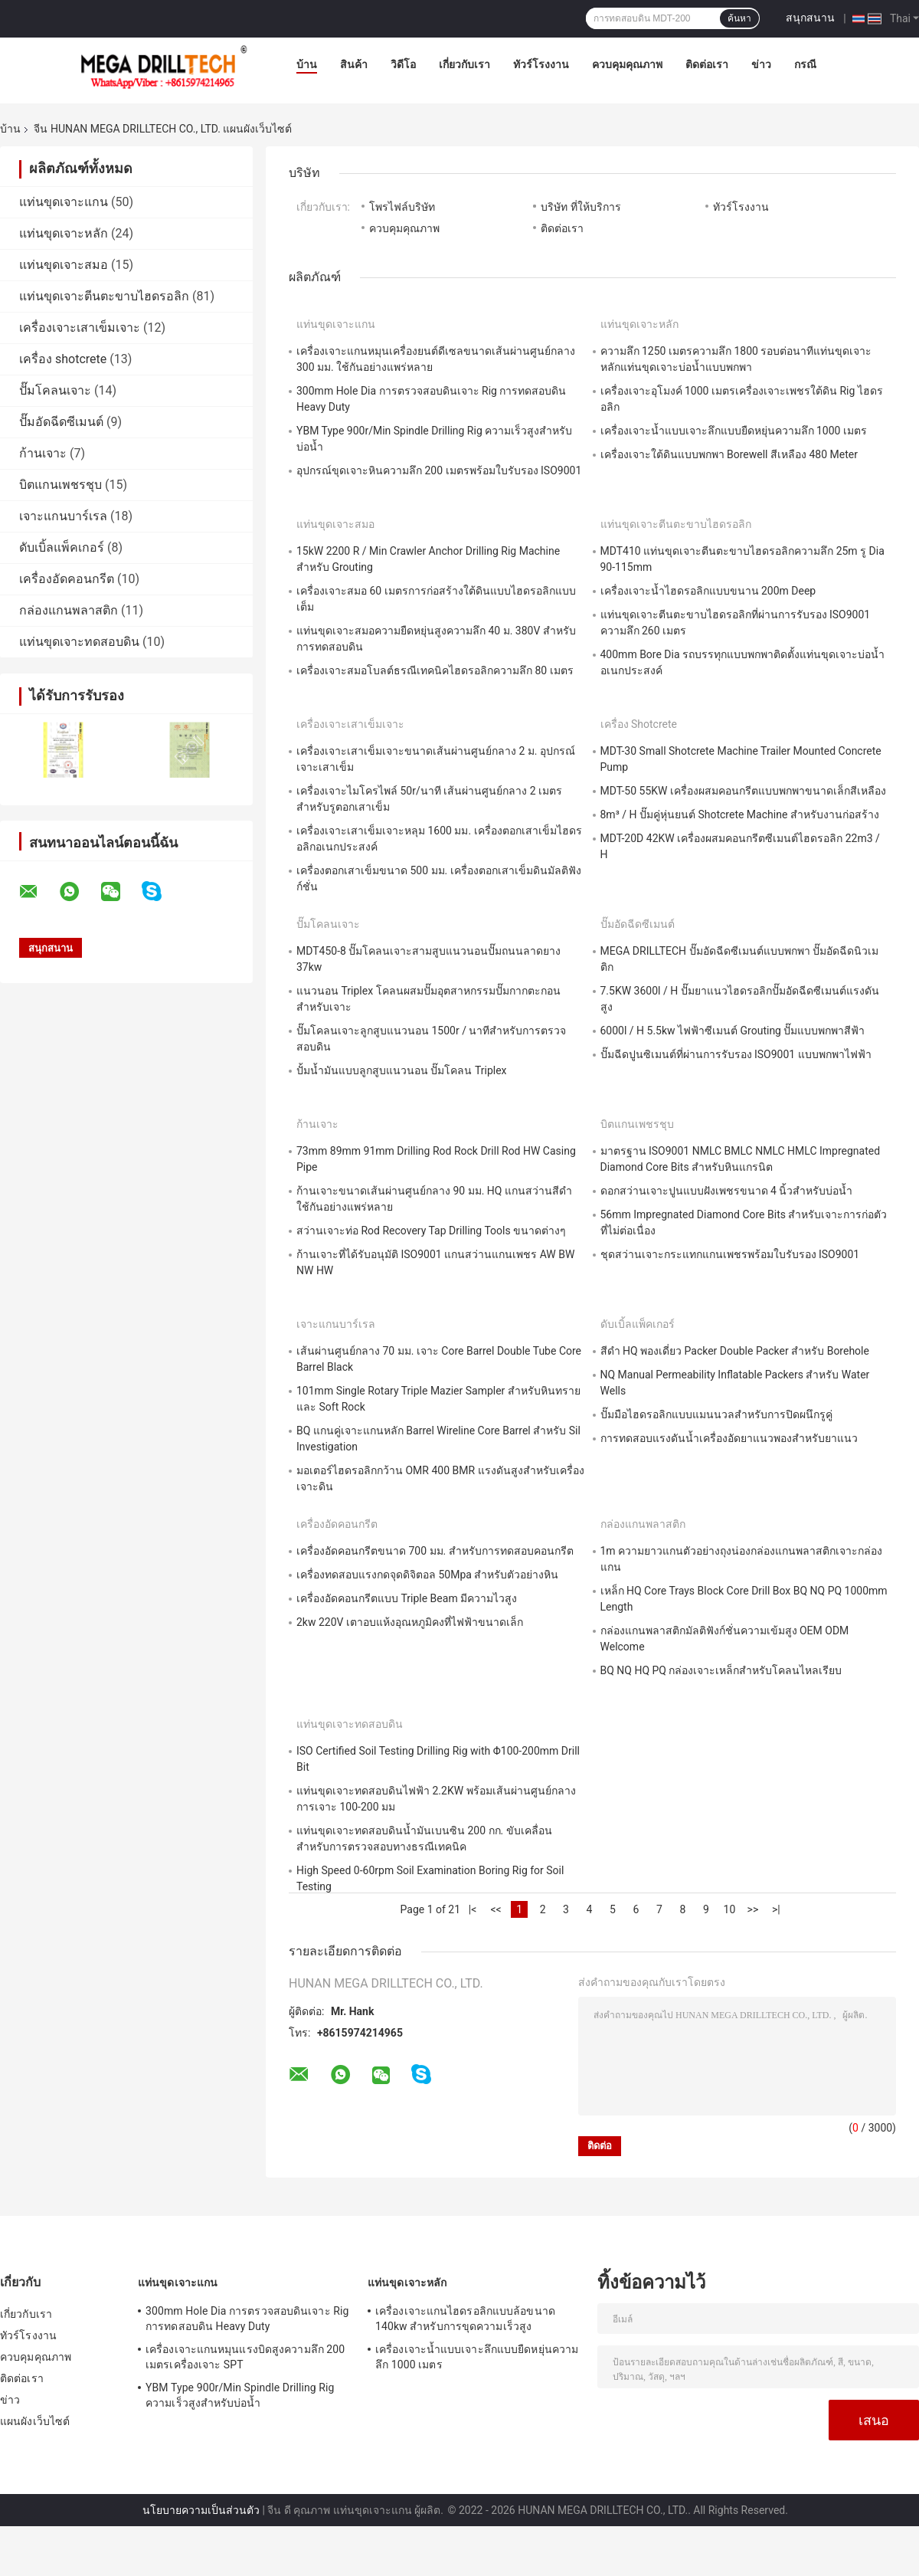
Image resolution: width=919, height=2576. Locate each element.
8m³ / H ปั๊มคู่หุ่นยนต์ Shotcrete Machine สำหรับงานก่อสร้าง (739, 814)
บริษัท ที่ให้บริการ (580, 207)
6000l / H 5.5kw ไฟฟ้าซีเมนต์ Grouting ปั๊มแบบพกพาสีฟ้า (732, 1030)
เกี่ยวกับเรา (464, 64)
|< (473, 1909)
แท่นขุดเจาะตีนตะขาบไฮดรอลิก (104, 296)
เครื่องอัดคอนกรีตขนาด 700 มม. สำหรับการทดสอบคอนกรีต (435, 1551)
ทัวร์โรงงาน (541, 64)
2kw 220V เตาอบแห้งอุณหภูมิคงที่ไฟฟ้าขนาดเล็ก (409, 1622)
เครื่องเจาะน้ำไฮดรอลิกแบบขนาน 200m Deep (708, 591)
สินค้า (354, 64)
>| (776, 1909)
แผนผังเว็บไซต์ (35, 2421)
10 (730, 1909)
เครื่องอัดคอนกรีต (66, 579)
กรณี (805, 64)
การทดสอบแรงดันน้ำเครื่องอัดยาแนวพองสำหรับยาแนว (729, 1438)
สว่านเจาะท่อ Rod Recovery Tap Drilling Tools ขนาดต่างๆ (431, 1230)
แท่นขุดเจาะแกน (63, 202)
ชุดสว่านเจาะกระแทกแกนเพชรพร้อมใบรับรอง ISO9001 (730, 1254)
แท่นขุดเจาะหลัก (63, 233)
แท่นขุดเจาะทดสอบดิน (79, 641)
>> (753, 1909)
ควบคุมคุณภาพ (627, 64)
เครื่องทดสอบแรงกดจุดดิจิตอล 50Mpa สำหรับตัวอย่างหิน (427, 1574)
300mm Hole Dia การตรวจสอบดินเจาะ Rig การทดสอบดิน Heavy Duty (247, 2318)
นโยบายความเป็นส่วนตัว (201, 2510)
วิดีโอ (403, 64)
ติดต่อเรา (706, 64)
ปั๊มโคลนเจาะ (55, 390)
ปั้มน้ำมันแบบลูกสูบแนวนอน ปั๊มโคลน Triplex (401, 1070)
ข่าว (761, 64)
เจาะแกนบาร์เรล (63, 516)
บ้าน (306, 64)
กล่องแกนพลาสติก (68, 610)
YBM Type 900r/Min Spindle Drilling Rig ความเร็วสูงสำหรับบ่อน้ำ (240, 2395)
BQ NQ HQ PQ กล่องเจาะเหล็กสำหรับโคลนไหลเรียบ (721, 1670)
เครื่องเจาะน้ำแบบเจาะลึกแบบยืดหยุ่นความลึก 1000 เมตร (733, 430)
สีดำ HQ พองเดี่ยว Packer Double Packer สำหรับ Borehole (734, 1351)
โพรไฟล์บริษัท (402, 207)
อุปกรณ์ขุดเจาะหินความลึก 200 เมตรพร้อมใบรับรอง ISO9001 (438, 470)
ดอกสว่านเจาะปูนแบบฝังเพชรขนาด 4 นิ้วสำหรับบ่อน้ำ (726, 1191)
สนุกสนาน (810, 17)
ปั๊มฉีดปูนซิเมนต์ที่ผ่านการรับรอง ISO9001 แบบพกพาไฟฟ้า (736, 1054)
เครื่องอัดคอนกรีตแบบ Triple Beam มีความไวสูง (406, 1598)
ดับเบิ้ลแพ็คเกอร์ (61, 547)
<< (495, 1909)
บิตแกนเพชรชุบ (60, 484)
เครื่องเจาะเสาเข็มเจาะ (79, 327)
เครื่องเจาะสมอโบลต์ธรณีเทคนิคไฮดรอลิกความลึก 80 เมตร (435, 670)
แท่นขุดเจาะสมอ (63, 264)
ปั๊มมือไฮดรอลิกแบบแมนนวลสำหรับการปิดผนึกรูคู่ (716, 1414)
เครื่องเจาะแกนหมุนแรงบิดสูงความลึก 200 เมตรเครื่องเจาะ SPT (245, 2357)
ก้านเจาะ (43, 453)
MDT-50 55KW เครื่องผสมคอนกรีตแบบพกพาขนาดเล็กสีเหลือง (743, 791)
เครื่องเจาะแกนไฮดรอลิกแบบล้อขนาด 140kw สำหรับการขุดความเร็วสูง (465, 2318)
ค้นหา (739, 18)
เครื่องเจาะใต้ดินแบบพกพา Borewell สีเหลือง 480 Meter (729, 454)
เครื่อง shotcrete (62, 359)
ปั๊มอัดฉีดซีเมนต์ (61, 422)
